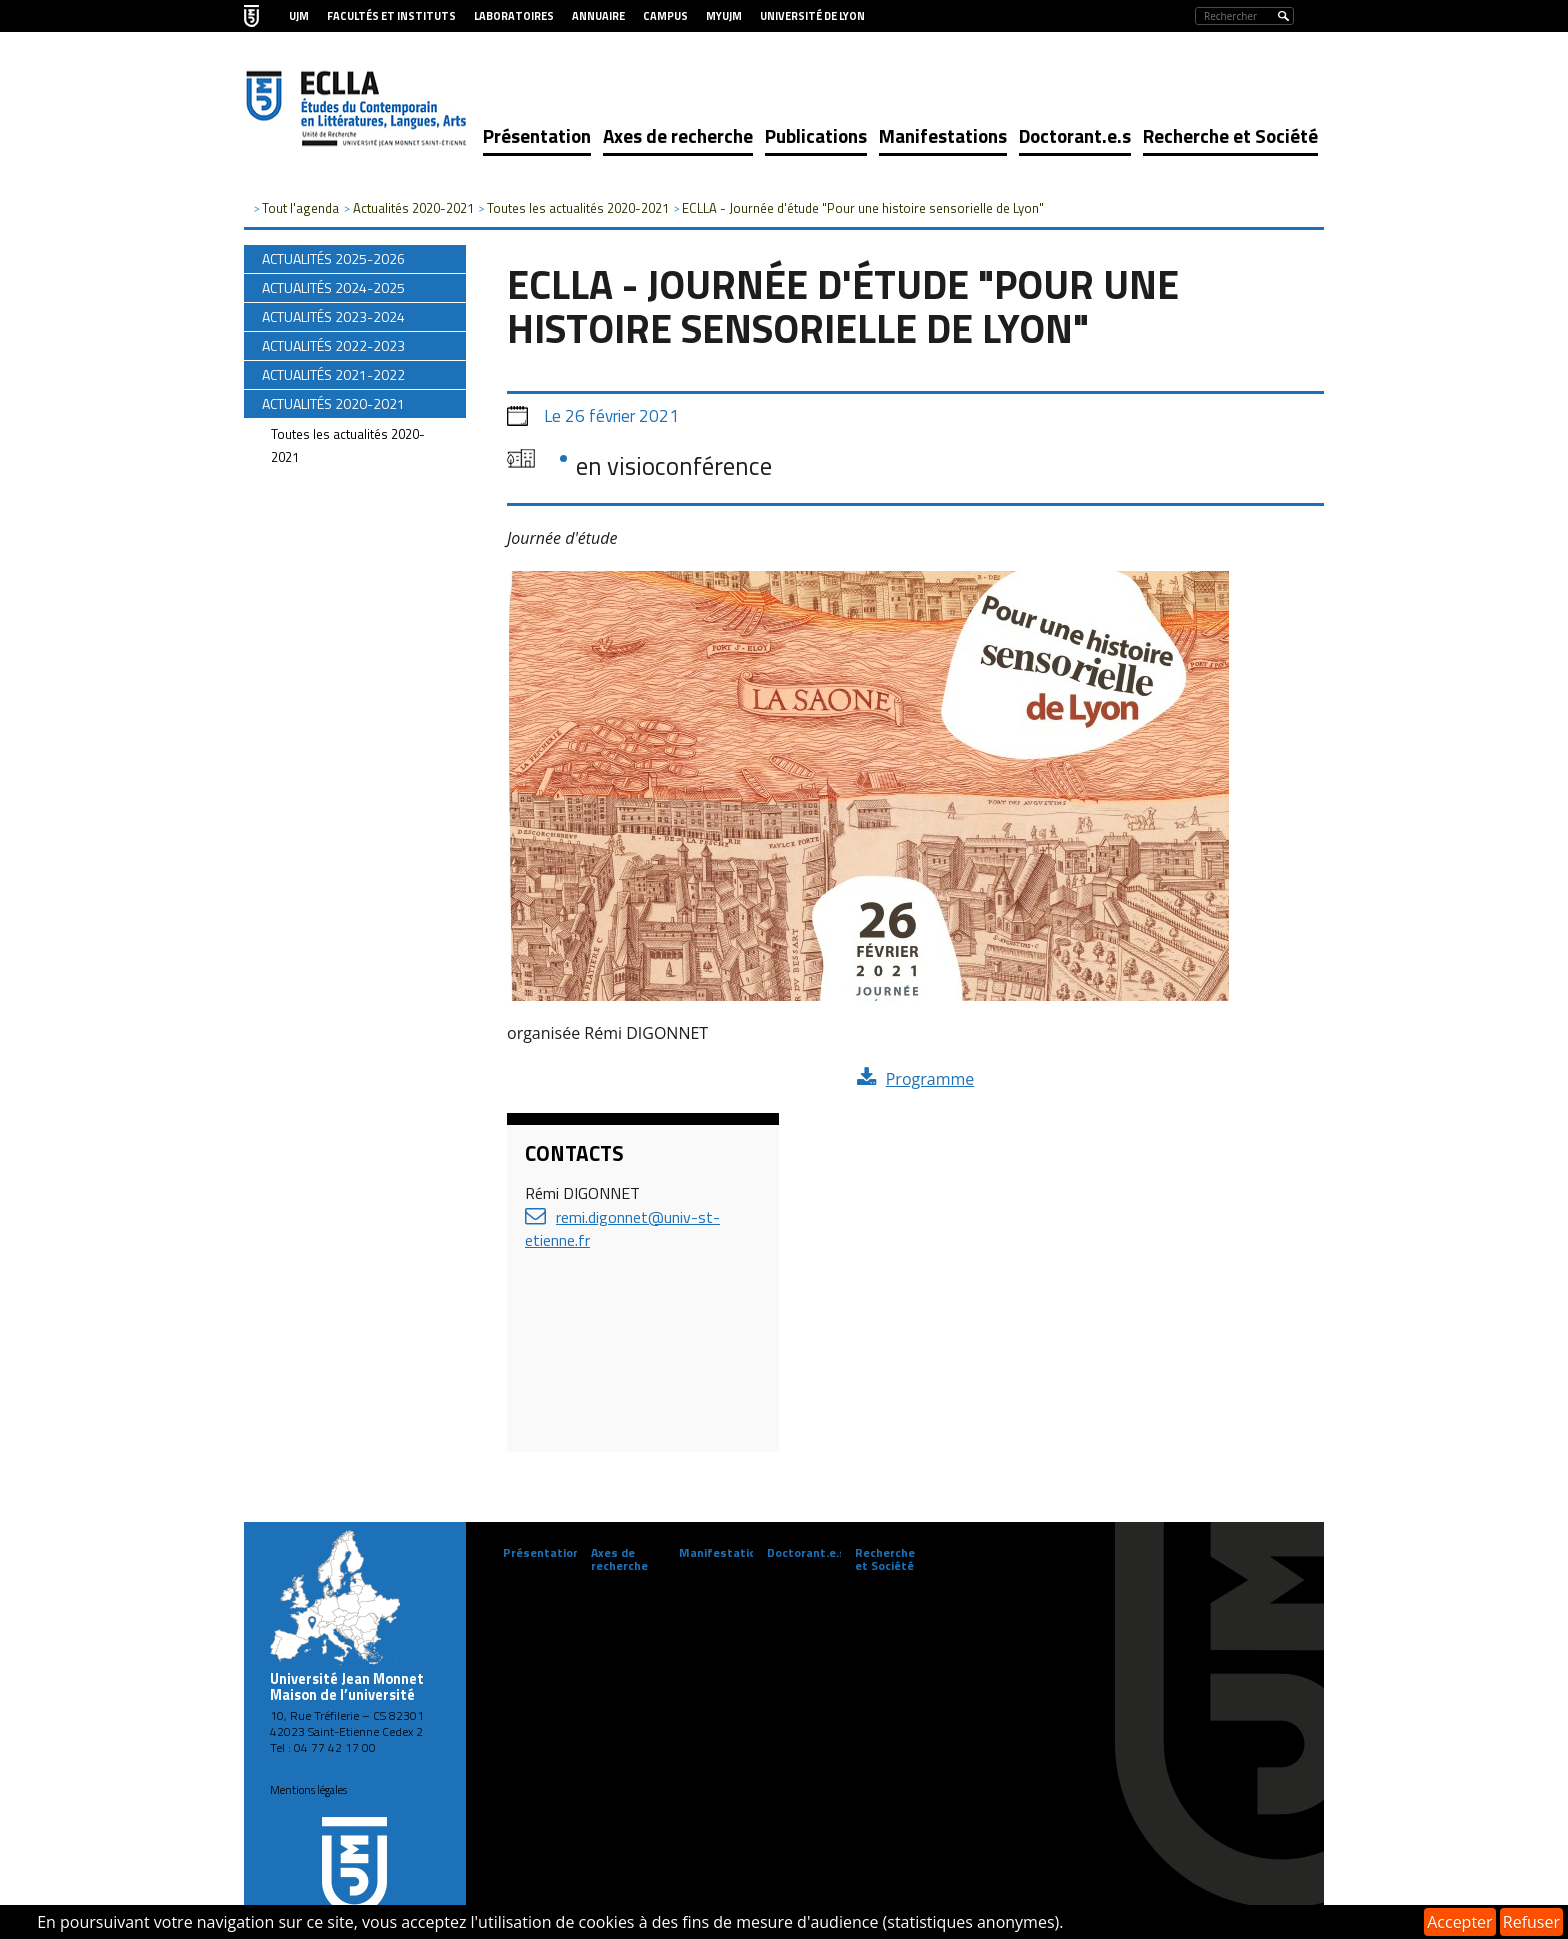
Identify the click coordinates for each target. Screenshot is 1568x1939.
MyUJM (724, 16)
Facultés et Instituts (391, 16)
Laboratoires (514, 16)
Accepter (1459, 1922)
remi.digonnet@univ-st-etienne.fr (622, 1228)
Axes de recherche (678, 135)
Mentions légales (308, 1790)
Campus (665, 16)
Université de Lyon (812, 16)
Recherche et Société (1230, 135)
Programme (930, 1079)
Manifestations (943, 135)
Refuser (1531, 1922)
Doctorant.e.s (1075, 135)
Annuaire (598, 16)
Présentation (537, 135)
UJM (299, 16)
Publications (816, 135)
